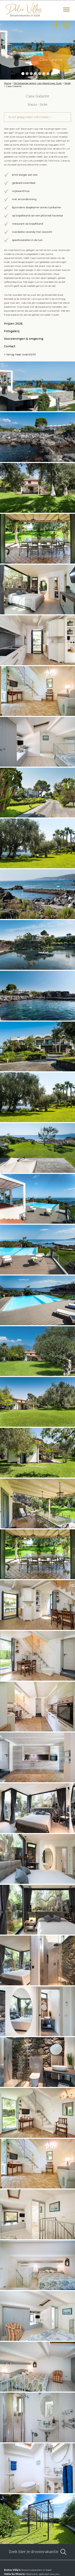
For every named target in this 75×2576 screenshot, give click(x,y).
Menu (66, 10)
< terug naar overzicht (20, 354)
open (63, 2552)
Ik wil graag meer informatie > (29, 117)
